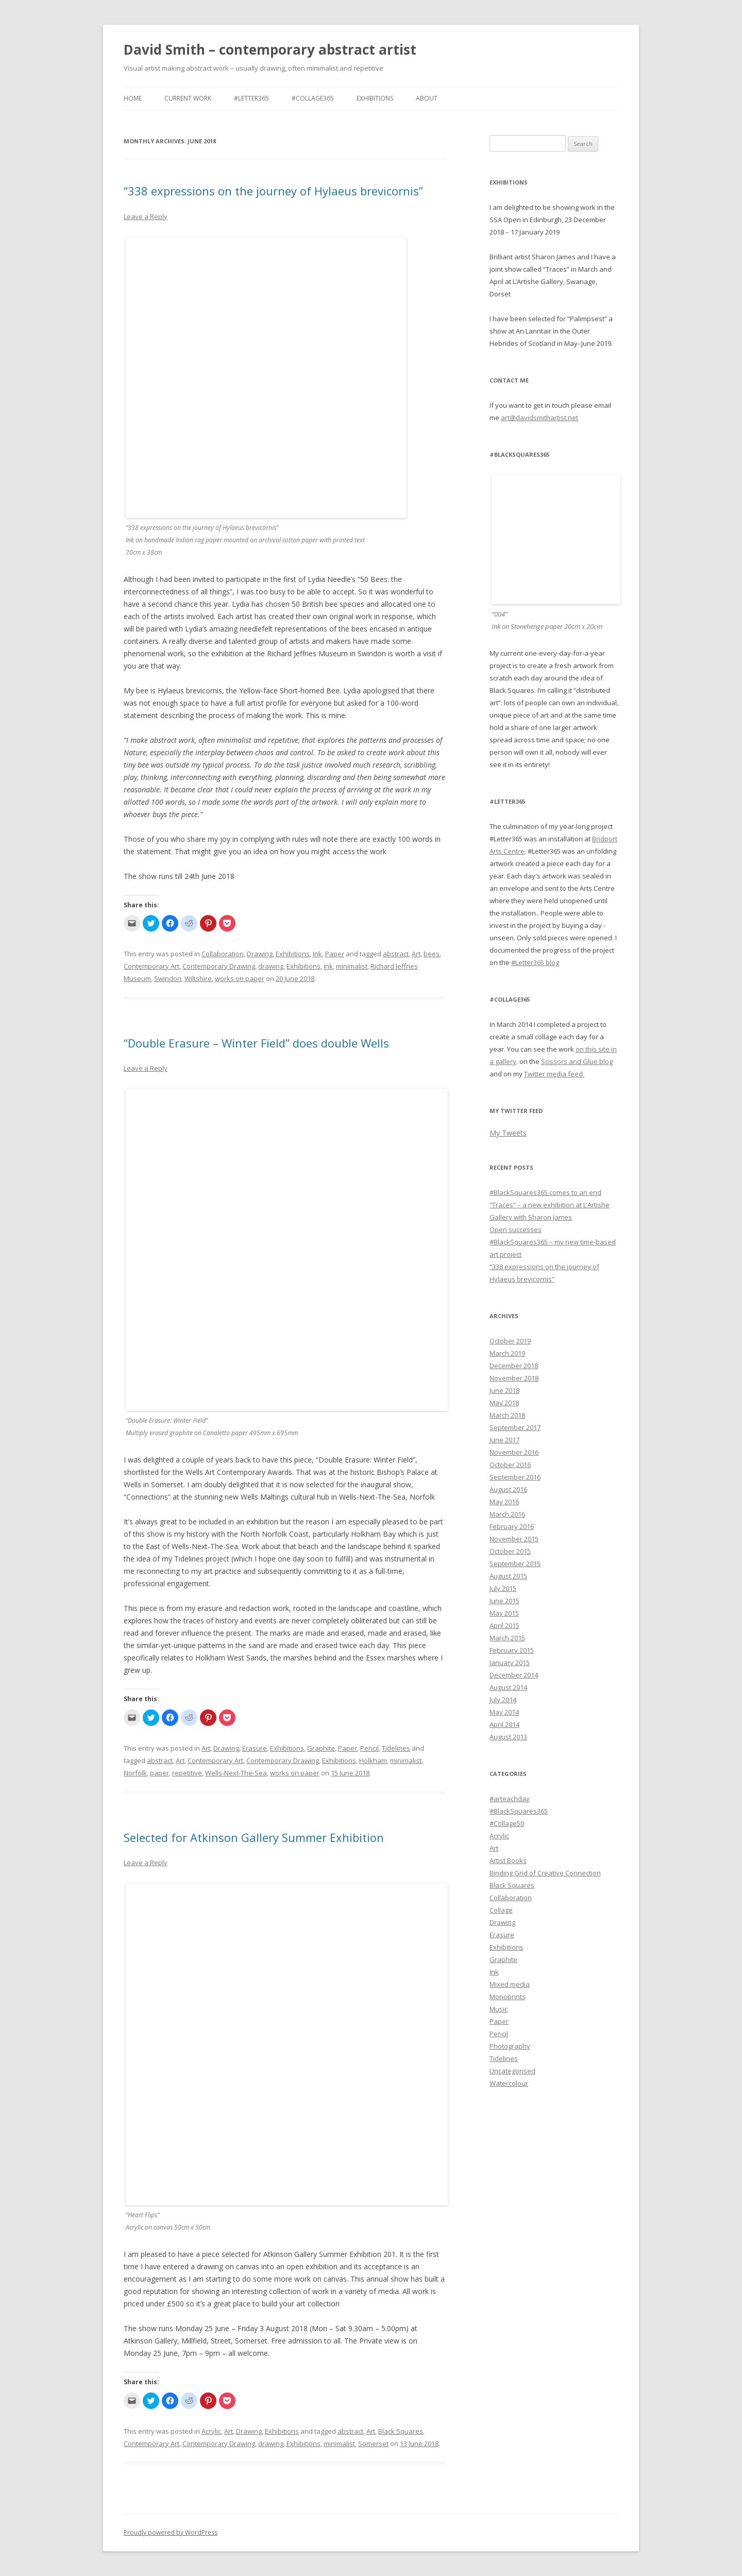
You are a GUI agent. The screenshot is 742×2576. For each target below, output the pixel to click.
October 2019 (510, 1340)
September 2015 (515, 1563)
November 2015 (514, 1538)
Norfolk (135, 1772)
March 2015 (507, 1637)
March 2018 (507, 1415)
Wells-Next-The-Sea (236, 1772)
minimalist (351, 966)
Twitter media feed (554, 1073)
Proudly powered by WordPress (170, 2532)
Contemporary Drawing (218, 966)
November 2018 (514, 1378)
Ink (317, 953)
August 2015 (508, 1576)
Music (499, 2009)
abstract (396, 953)
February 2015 (512, 1650)
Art (416, 953)
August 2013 (508, 1736)
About (426, 98)
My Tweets (508, 1133)
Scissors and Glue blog (577, 1061)
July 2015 (503, 1588)
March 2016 (507, 1514)
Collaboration (222, 953)
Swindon (167, 978)
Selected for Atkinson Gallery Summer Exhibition (254, 1837)
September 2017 (515, 1427)
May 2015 (504, 1613)
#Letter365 (251, 98)
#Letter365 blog (535, 962)
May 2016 (504, 1501)
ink (328, 966)
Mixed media (510, 1984)
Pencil (369, 1748)
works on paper (239, 978)
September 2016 (515, 1477)
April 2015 (504, 1625)
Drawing (260, 953)
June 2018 (504, 1390)
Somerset (373, 2443)
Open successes (516, 1229)
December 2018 (514, 1365)
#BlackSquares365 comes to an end (545, 1192)
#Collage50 (507, 1823)
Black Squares (400, 2431)
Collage (501, 1910)
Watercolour (509, 2083)
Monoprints (508, 1996)
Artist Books (508, 1860)
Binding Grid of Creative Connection (545, 1872)
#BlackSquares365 (519, 1811)
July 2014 (503, 1699)
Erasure (254, 1748)
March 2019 (507, 1353)
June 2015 (504, 1600)
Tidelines (396, 1748)
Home (133, 98)
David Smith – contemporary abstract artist (270, 49)
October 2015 (510, 1551)
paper (159, 1772)
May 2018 (504, 1402)
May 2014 (504, 1712)
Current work (187, 98)
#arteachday (510, 1798)
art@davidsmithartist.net (539, 417)
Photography (510, 2046)
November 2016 (514, 1452)
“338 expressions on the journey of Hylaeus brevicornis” (273, 190)
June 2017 (504, 1439)
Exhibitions (375, 98)
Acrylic (211, 2431)
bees (432, 953)
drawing (270, 966)
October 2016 (510, 1464)
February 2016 (512, 1526)
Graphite (321, 1748)
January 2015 (510, 1662)
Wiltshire (198, 978)
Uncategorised (512, 2070)
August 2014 (508, 1687)
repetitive (187, 1772)
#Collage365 (313, 98)
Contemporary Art (151, 966)
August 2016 (508, 1489)
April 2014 (504, 1724)
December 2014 (514, 1675)
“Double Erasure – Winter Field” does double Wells (256, 1043)
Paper (334, 953)
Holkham (373, 1760)
